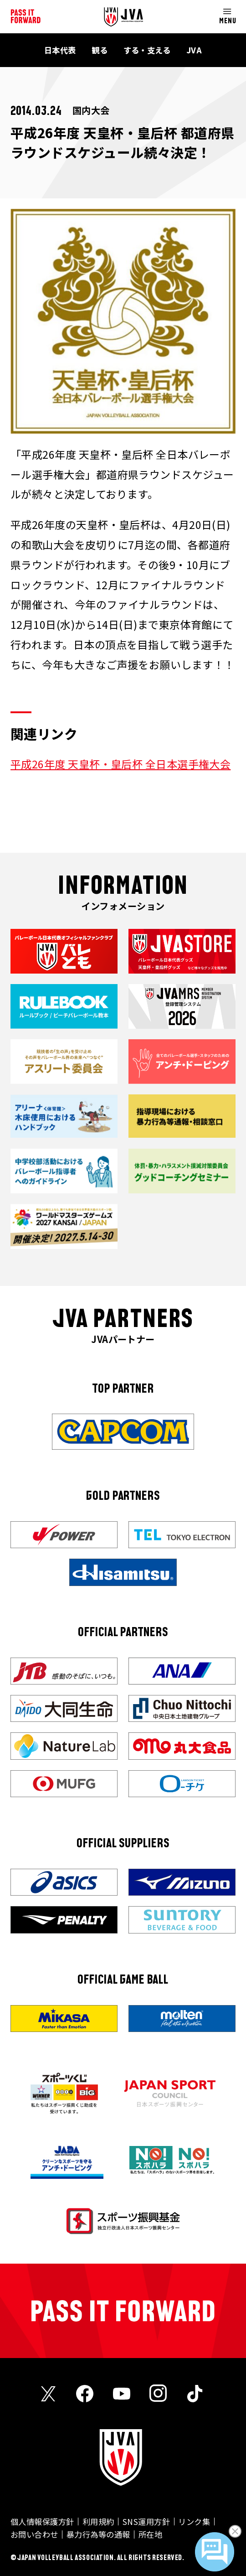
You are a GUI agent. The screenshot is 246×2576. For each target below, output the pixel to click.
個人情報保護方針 (42, 2521)
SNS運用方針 (146, 2521)
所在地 (150, 2534)
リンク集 (194, 2521)
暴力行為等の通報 (98, 2534)
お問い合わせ (34, 2534)
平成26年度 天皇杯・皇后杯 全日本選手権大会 (120, 764)
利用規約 (98, 2521)
